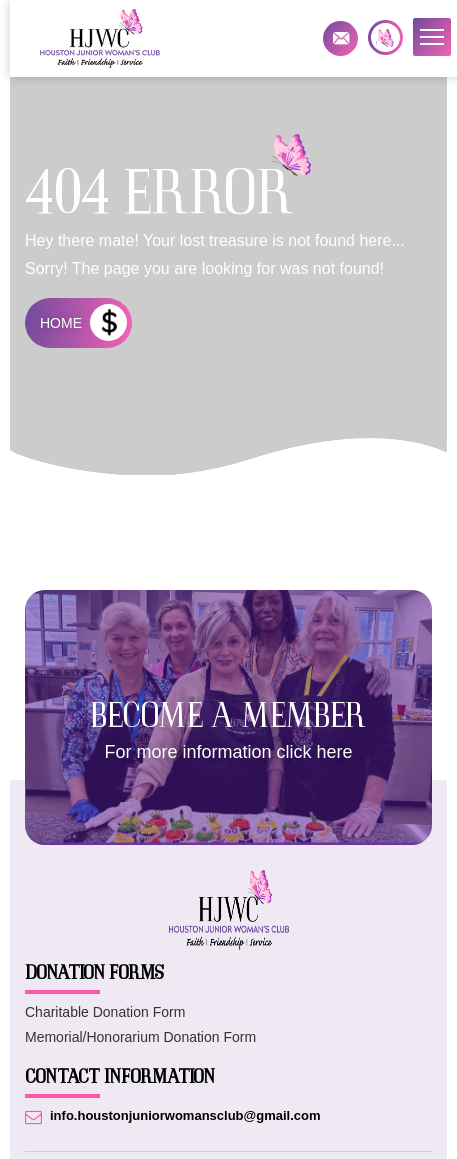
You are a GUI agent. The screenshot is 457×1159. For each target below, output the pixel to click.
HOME (61, 323)
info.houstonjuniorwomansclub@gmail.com (340, 38)
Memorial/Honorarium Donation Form (140, 1037)
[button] (432, 37)
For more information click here (228, 752)
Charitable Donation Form (105, 1012)
